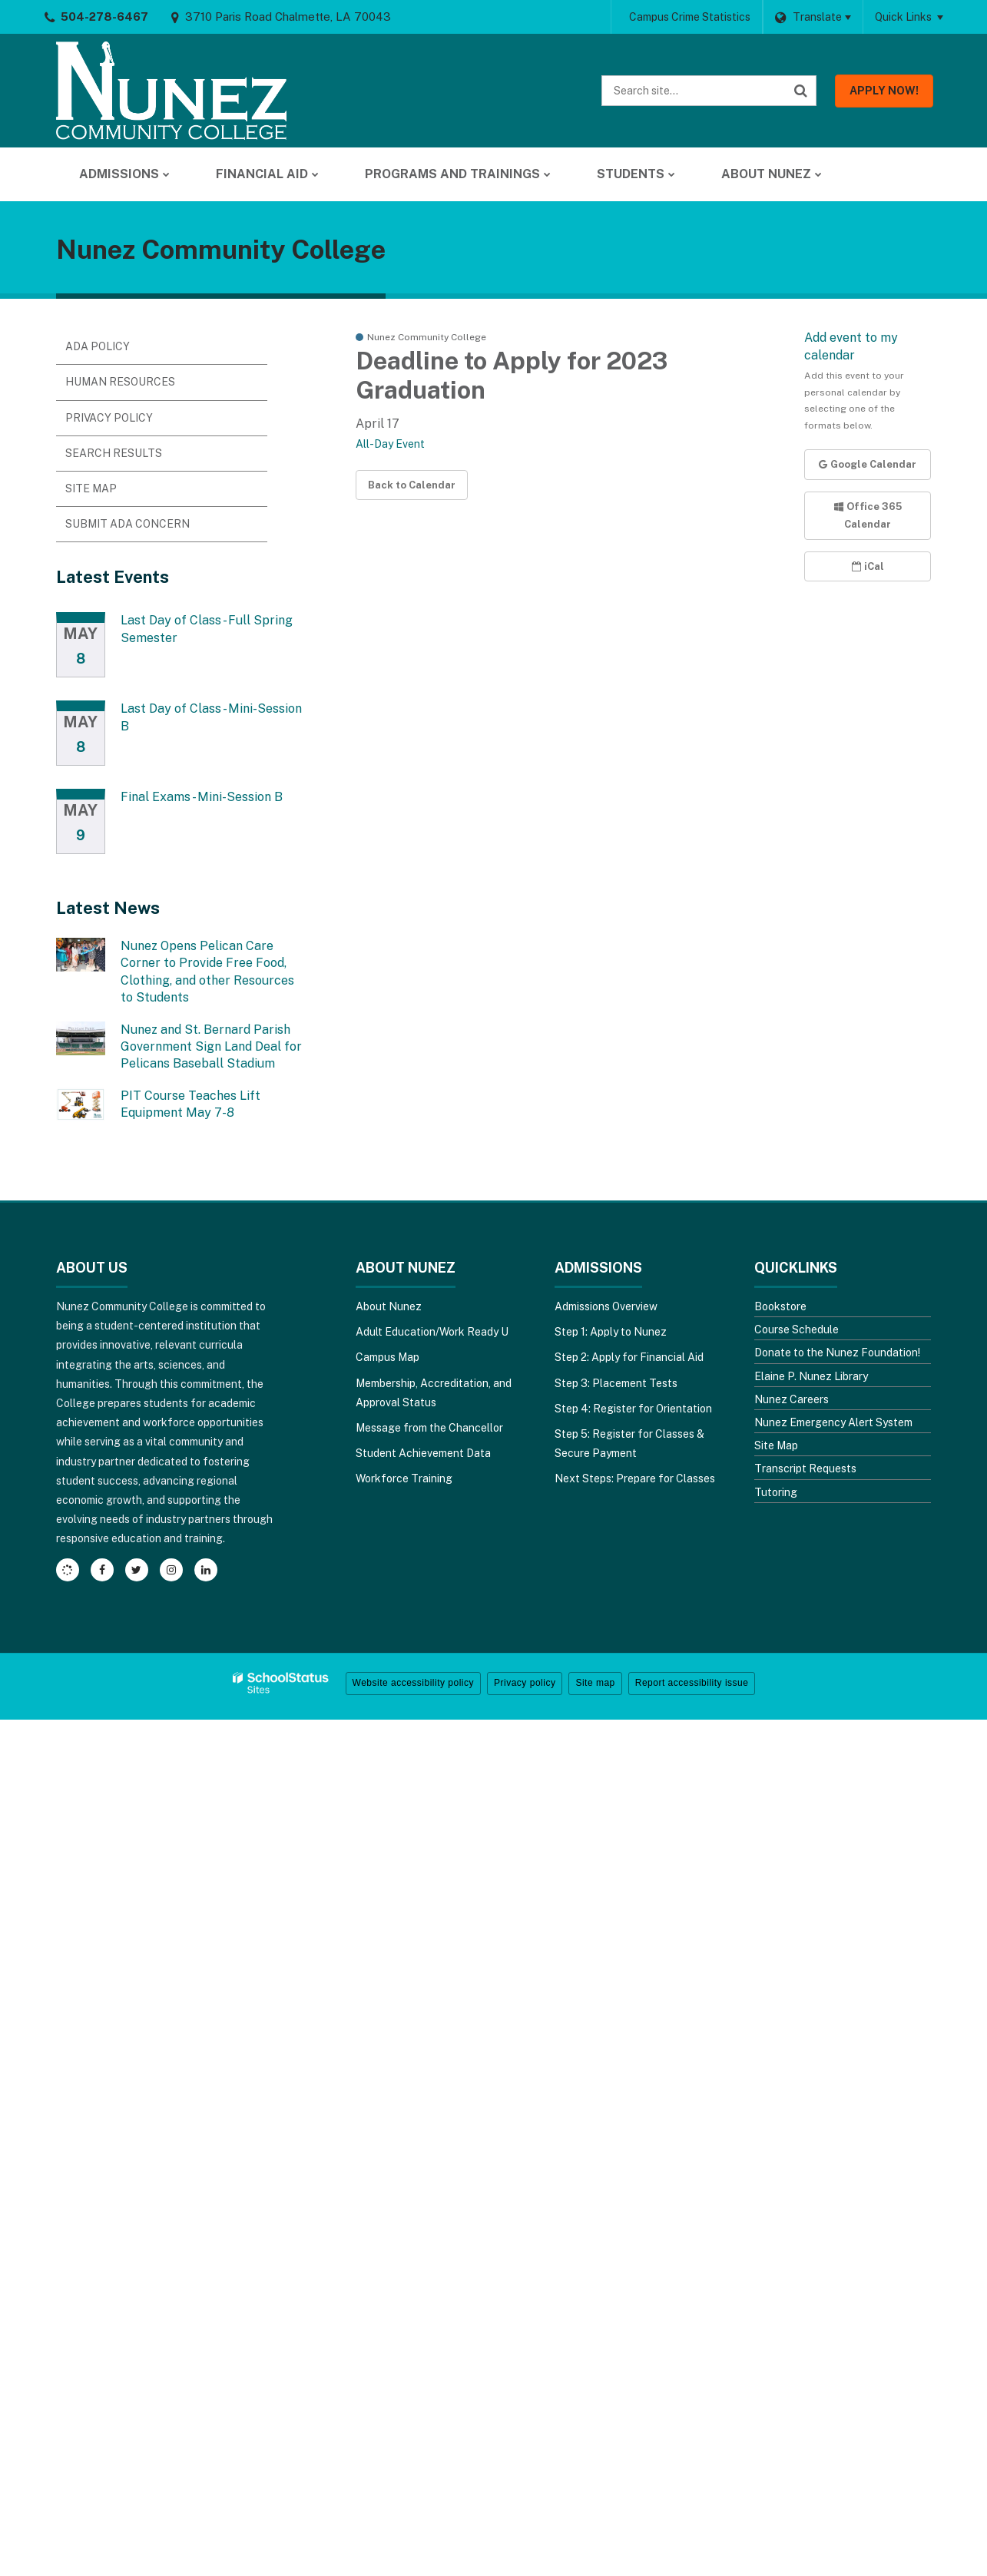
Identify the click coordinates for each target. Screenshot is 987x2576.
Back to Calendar (411, 485)
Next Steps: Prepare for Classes (635, 1478)
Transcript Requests (805, 1468)
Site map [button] (594, 1682)
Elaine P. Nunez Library (811, 1376)
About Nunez (389, 1306)
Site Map (91, 488)
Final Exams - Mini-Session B (202, 797)
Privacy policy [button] (524, 1682)
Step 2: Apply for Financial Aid (629, 1357)
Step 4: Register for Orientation (633, 1408)
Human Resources (120, 382)
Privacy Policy (109, 418)
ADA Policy (97, 346)
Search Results (113, 453)
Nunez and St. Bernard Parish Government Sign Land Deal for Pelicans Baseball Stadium (211, 1046)
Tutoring (775, 1492)
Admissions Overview (606, 1306)
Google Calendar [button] (867, 464)
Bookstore (780, 1306)
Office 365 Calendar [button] (868, 515)
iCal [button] (868, 566)
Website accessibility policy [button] (414, 1682)
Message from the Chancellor (429, 1428)
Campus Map (387, 1357)
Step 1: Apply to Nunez (611, 1332)
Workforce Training (404, 1478)
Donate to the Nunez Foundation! (837, 1352)
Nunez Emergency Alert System (833, 1422)
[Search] (801, 90)
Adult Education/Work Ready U (432, 1332)
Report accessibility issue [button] (692, 1682)
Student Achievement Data (423, 1453)
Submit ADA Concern (127, 524)
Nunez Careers (791, 1399)
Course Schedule (796, 1329)
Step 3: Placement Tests (616, 1383)
